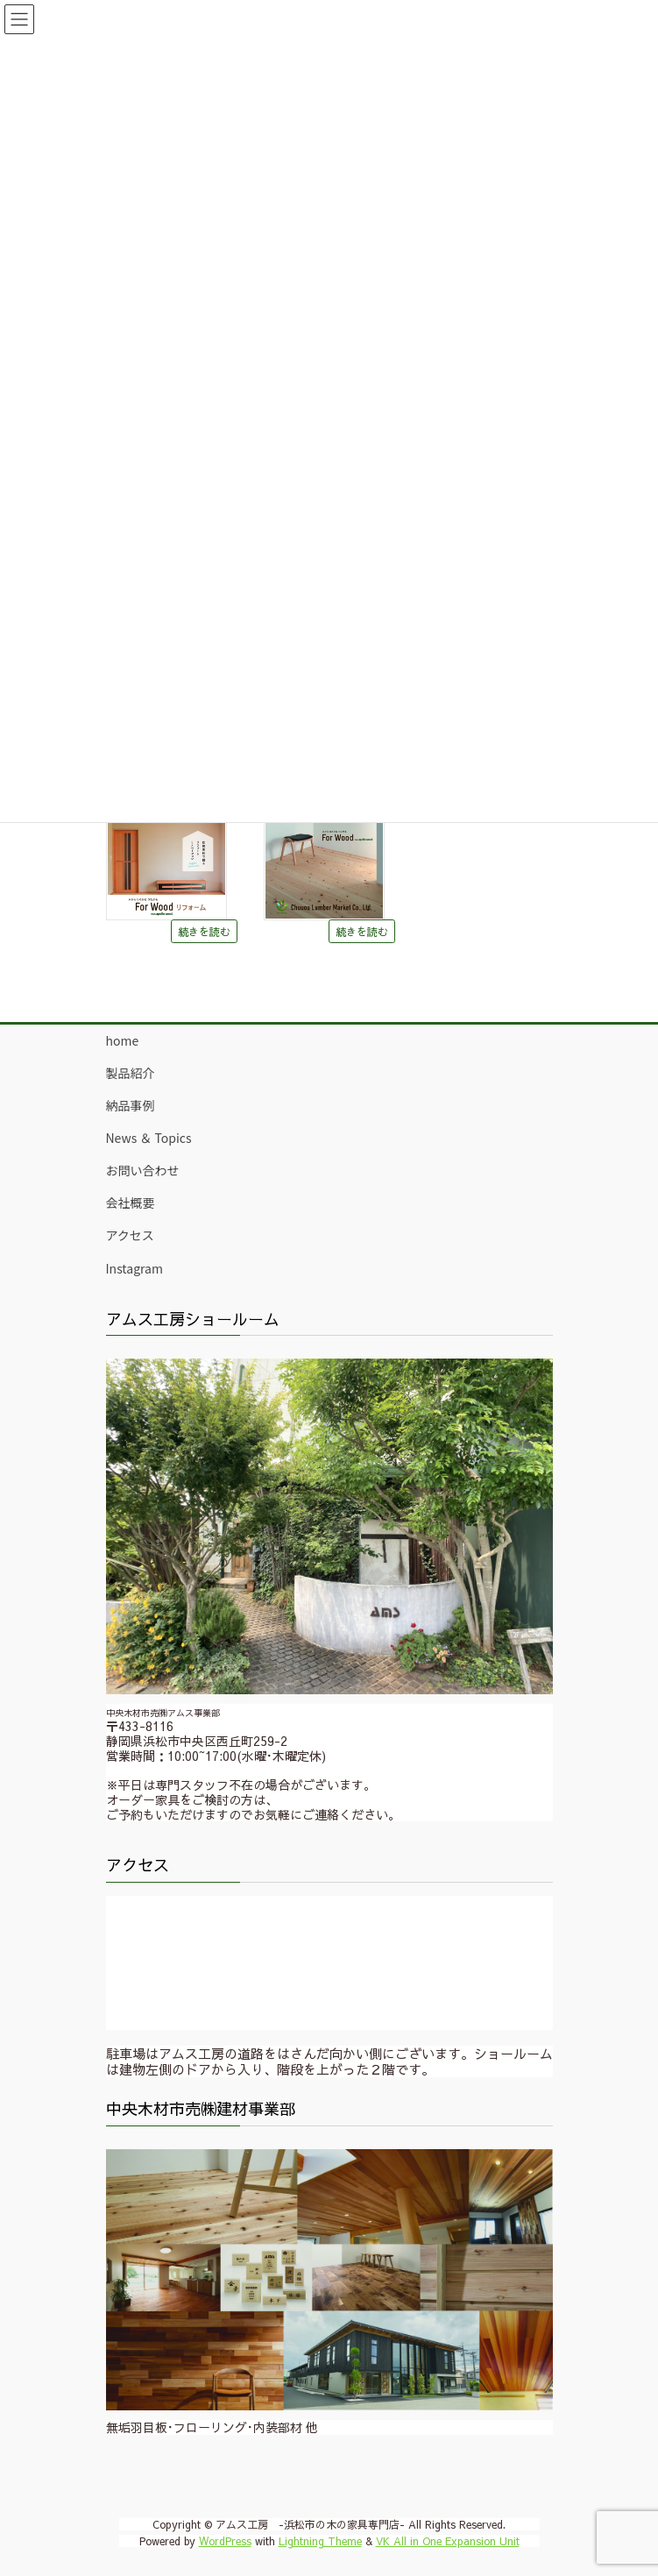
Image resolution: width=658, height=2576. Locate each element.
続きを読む (204, 931)
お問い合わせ (143, 1170)
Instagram (134, 1268)
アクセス (130, 1235)
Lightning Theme (320, 2541)
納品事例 (130, 1105)
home (122, 1040)
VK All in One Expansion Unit (448, 2541)
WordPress (225, 2541)
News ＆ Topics (149, 1137)
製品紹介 (130, 1073)
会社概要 (130, 1202)
